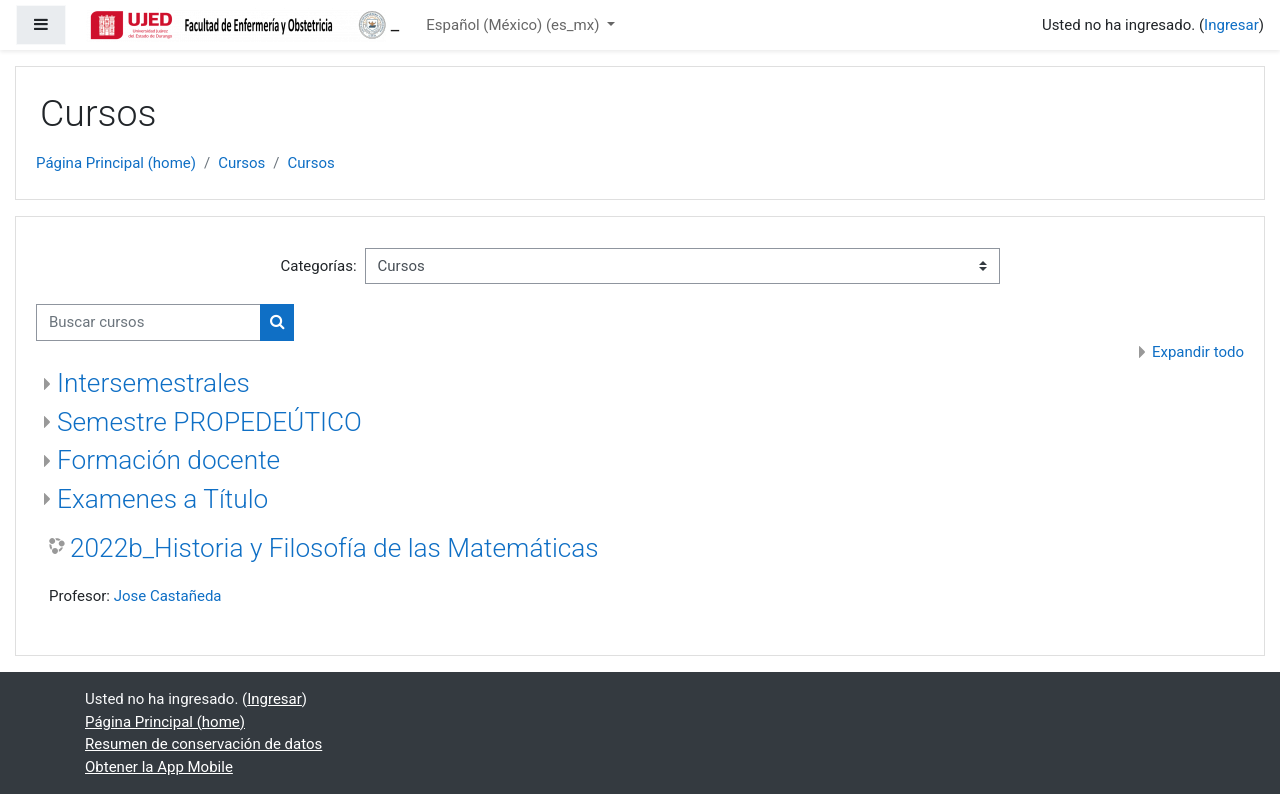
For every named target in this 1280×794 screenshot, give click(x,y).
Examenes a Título (162, 499)
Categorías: (318, 266)
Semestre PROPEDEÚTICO (209, 422)
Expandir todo (1198, 352)
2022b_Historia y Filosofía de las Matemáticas (334, 548)
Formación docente (168, 460)
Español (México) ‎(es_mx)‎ (514, 25)
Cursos (241, 163)
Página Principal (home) (116, 163)
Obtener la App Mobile (159, 767)
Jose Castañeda (168, 596)
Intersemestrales (153, 383)
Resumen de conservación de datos (203, 744)
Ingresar (1231, 25)
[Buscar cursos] (148, 322)
